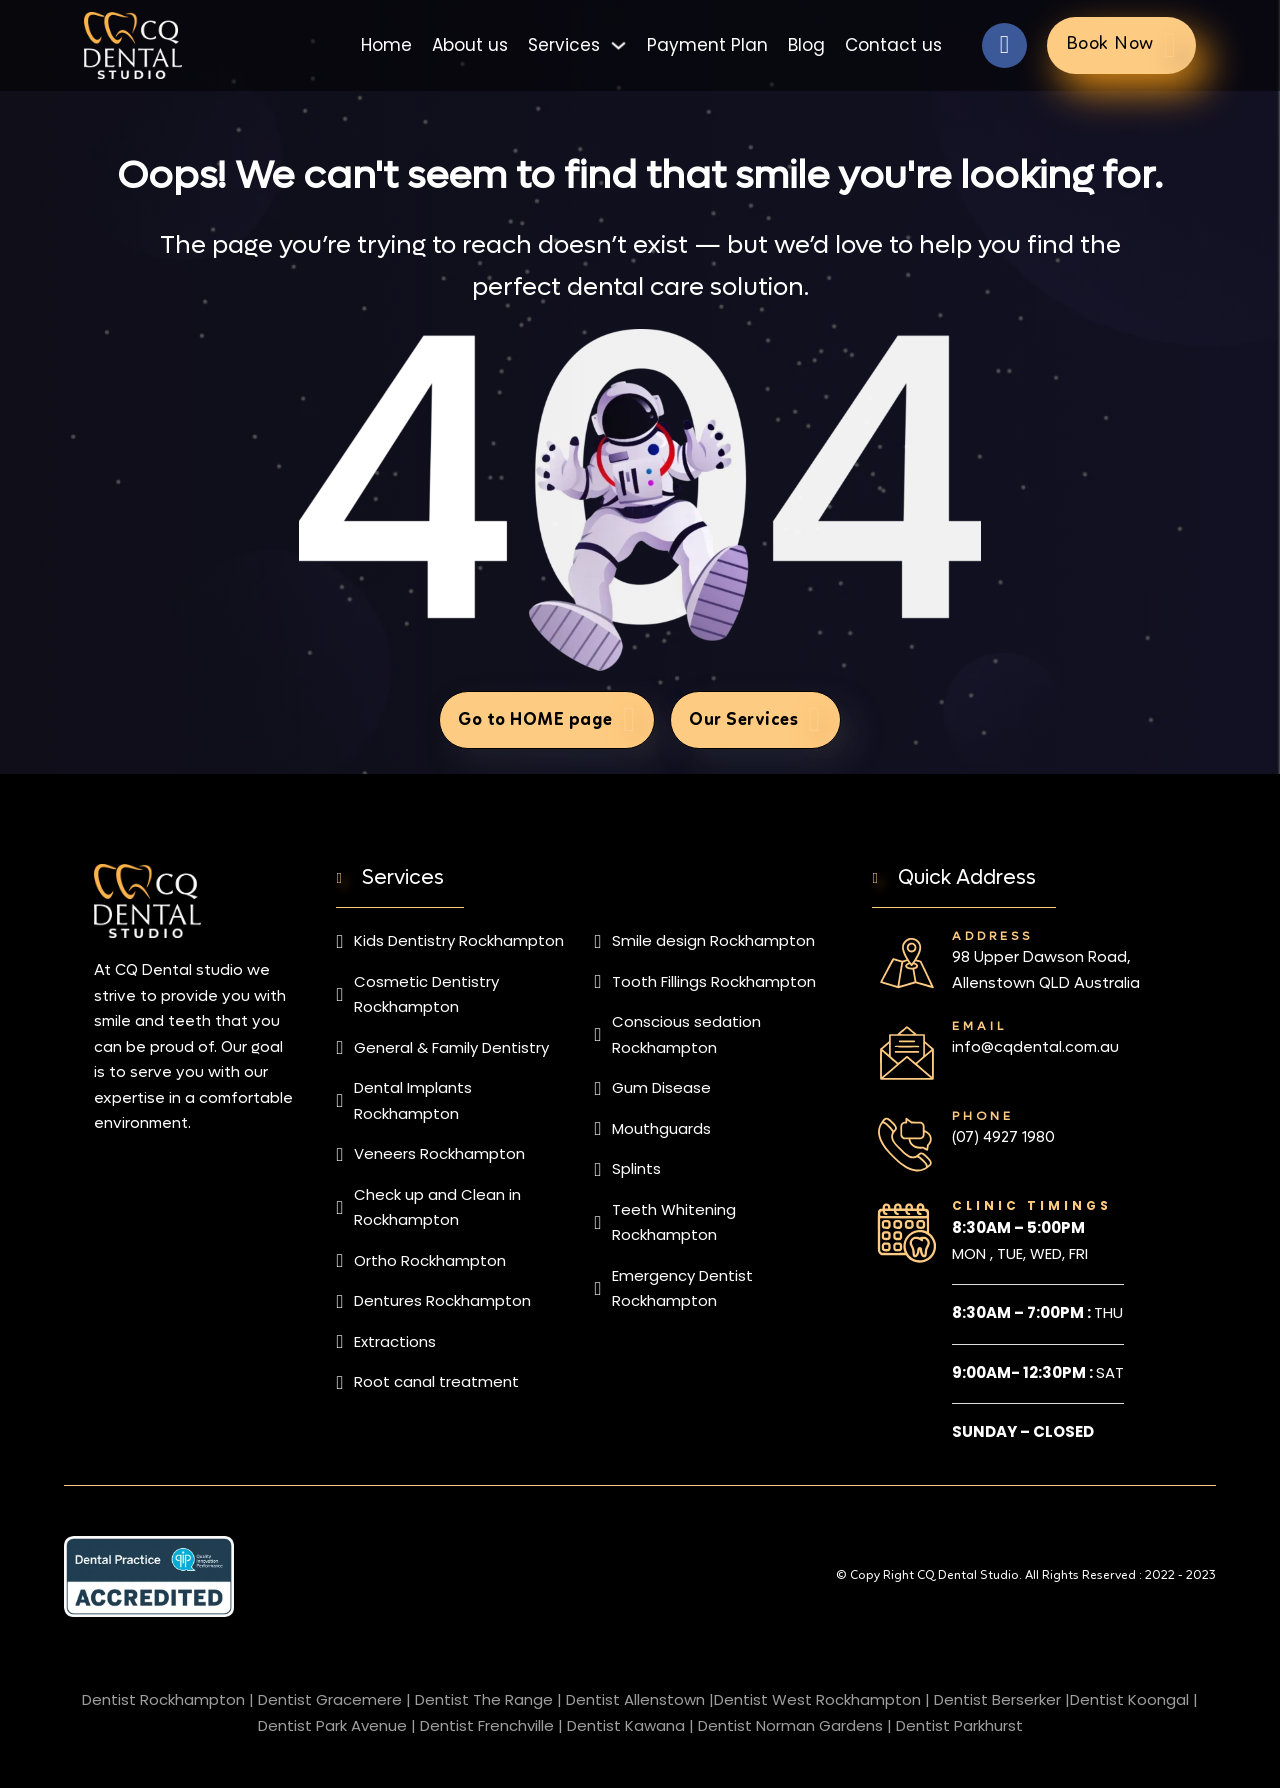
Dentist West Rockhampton (817, 1699)
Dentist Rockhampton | (168, 1699)
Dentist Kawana (626, 1725)
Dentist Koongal (1129, 1699)
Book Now (1121, 44)
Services (564, 44)
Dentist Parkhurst (959, 1725)
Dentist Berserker (997, 1699)
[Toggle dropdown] (618, 44)
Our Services (755, 719)
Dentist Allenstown (635, 1699)
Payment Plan (707, 44)
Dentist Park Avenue (332, 1725)
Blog (806, 44)
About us (470, 44)
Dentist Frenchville (487, 1725)
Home (386, 44)
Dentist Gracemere (330, 1699)
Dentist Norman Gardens (790, 1725)
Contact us (893, 44)
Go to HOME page (547, 719)
